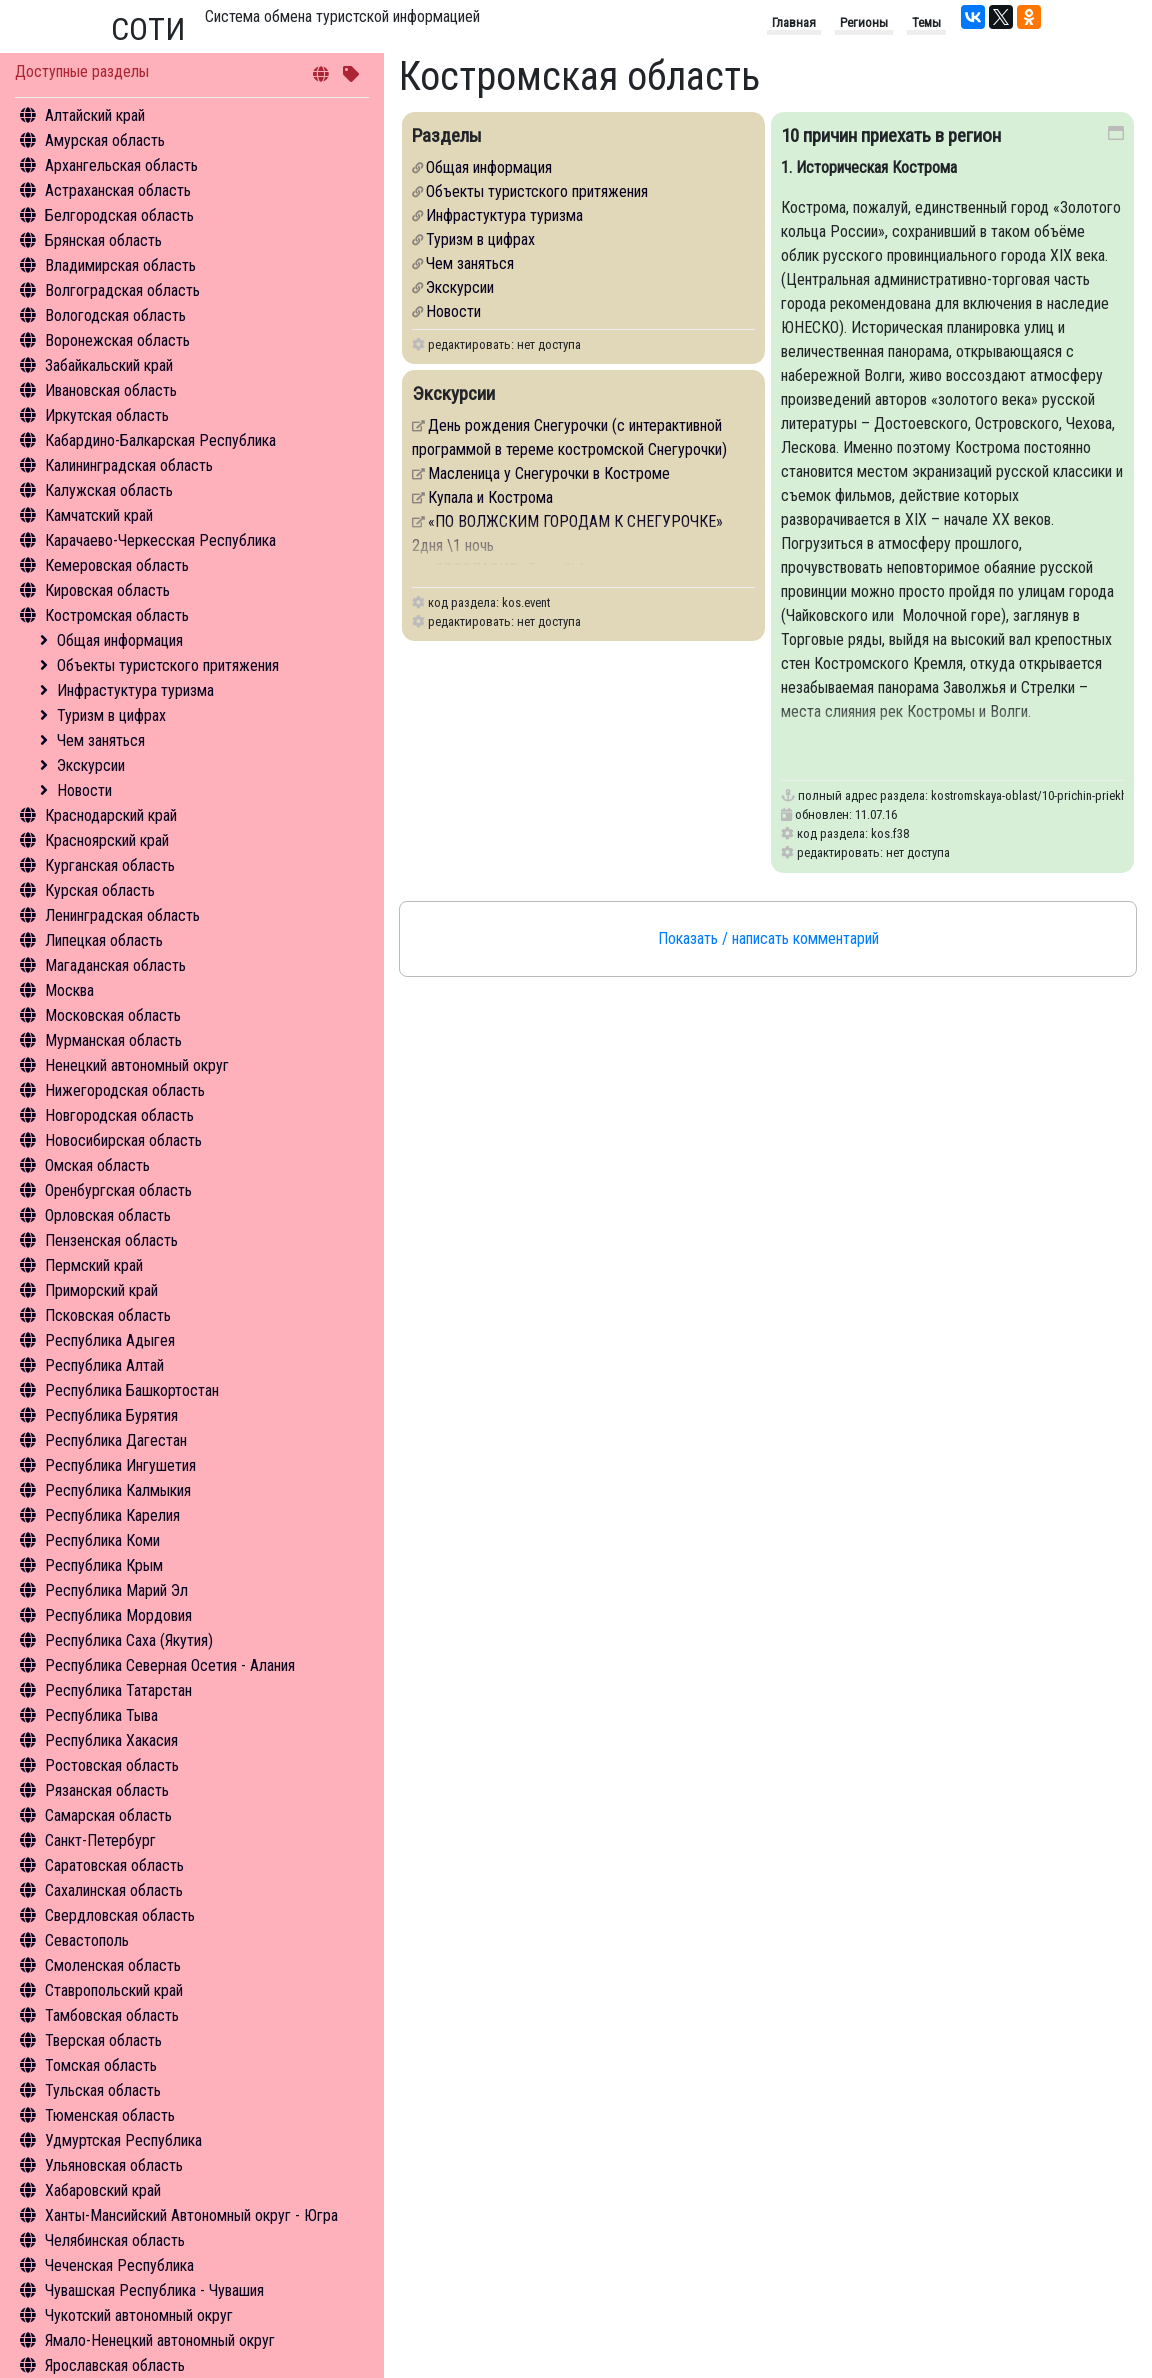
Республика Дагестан (116, 1440)
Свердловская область (120, 1915)
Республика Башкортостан (132, 1390)
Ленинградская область (122, 915)
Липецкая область (104, 940)
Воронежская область (117, 340)
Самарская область (108, 1815)
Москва (69, 990)
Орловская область (108, 1215)
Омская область (97, 1165)
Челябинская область (115, 2240)
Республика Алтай (104, 1365)
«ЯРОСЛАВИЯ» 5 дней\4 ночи (523, 569)
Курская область (100, 890)
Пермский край (94, 1265)
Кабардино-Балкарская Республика (160, 440)
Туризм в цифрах (111, 715)
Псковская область (108, 1315)
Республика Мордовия (118, 1615)
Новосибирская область (123, 1140)
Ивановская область (111, 390)
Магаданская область (115, 965)
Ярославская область (115, 2365)
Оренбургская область (118, 1190)
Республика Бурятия (111, 1415)
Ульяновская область (114, 2165)
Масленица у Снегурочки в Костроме (549, 473)
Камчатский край (99, 515)
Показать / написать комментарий (768, 938)
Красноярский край (107, 840)
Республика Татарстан (118, 1690)
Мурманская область (113, 1040)
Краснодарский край (111, 815)
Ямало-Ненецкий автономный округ (160, 2340)
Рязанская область (107, 1790)
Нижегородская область (125, 1090)
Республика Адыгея (110, 1340)
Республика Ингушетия (120, 1465)
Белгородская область (119, 215)
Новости (84, 790)
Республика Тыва (101, 1715)
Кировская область (107, 590)
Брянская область (103, 240)
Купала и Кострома (490, 497)
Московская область (113, 1015)
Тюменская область (110, 2115)
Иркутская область (107, 415)
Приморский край (101, 1290)
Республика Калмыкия (118, 1490)
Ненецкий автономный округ (137, 1065)
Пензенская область (111, 1240)
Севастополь (87, 1940)
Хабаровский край (103, 2190)
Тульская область (103, 2090)
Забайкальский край (109, 365)
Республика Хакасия (111, 1740)
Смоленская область (113, 1965)
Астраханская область (118, 190)
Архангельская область (121, 165)
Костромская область (117, 615)
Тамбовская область (112, 2015)
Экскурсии (91, 765)
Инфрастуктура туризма (135, 690)
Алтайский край (95, 115)
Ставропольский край (114, 1990)
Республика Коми (102, 1540)
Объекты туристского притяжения (168, 665)
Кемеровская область (117, 565)
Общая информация (120, 640)
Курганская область (110, 865)
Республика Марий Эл (116, 1590)
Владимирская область (120, 265)
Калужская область (109, 490)
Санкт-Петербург (100, 1840)
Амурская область (105, 140)
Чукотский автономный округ (139, 2315)
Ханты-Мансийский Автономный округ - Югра (191, 2215)
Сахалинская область (114, 1890)
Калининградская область (129, 465)
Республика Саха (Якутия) (129, 1640)
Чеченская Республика (119, 2265)
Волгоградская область (122, 290)
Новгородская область (119, 1115)
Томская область (101, 2065)
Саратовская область (114, 1865)
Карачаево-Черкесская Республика (160, 540)
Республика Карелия (112, 1515)
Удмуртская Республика (123, 2140)
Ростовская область (112, 1765)
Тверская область (103, 2040)
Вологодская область (115, 315)
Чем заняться (101, 740)
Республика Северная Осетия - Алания (170, 1665)
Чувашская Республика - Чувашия (154, 2290)
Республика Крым (104, 1565)
